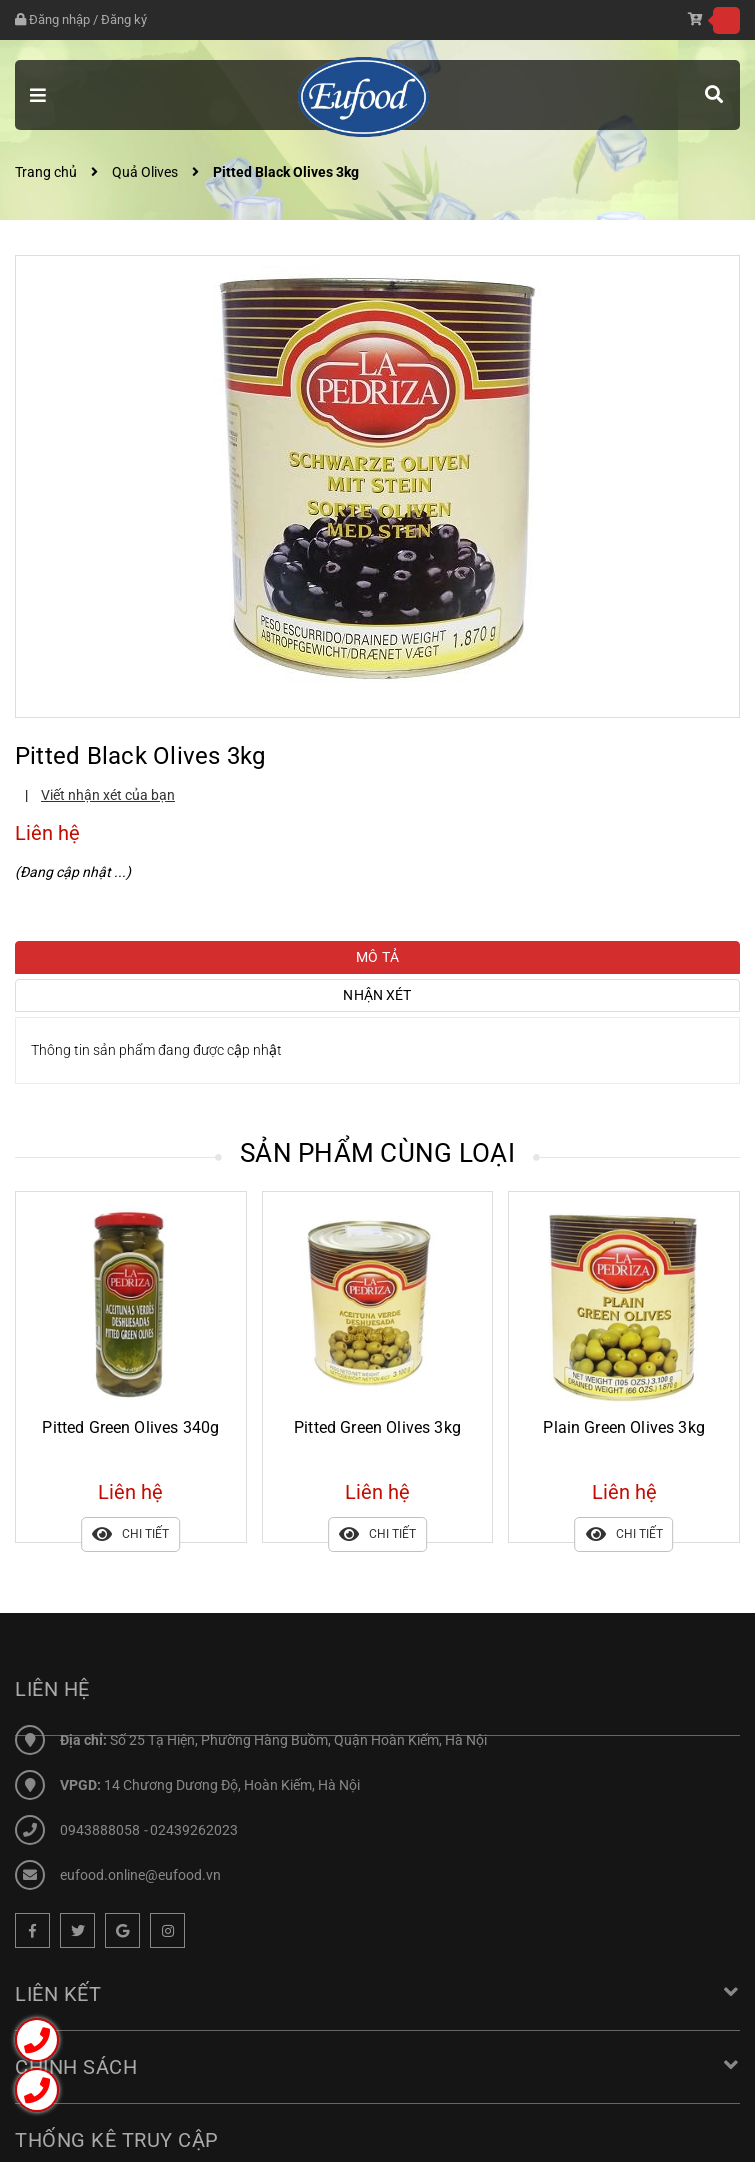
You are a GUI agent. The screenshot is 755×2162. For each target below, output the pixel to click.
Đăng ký (124, 19)
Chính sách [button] (377, 2067)
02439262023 (194, 1830)
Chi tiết (130, 1534)
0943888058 (101, 1830)
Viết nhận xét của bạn (108, 795)
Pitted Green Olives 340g (130, 1427)
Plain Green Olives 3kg (624, 1427)
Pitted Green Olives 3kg (377, 1427)
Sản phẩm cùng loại (377, 1153)
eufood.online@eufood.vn (140, 1875)
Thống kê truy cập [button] (117, 2140)
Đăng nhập (59, 19)
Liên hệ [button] (52, 1689)
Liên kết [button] (377, 1994)
